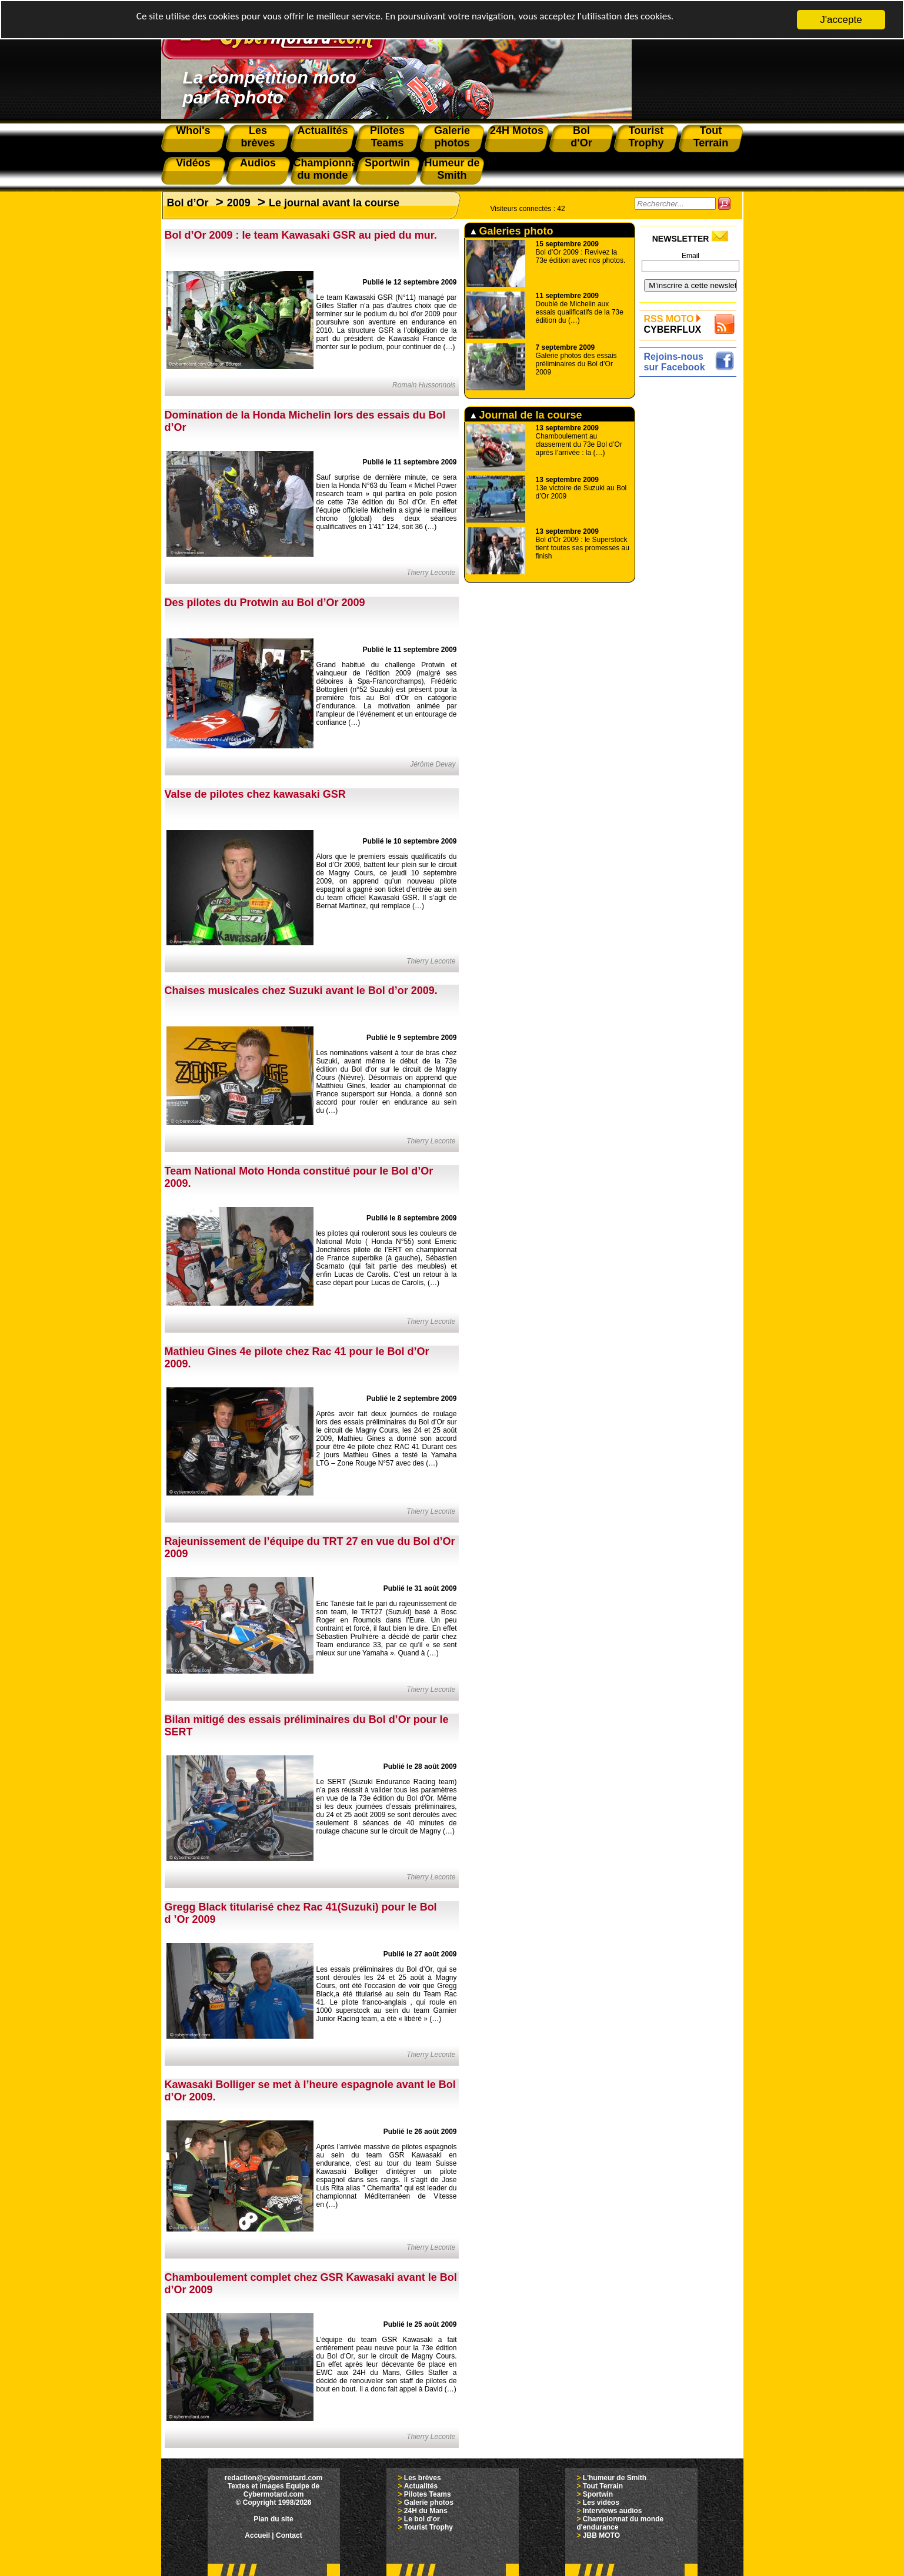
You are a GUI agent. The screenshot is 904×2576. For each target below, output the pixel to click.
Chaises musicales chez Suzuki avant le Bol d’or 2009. (301, 990)
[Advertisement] (690, 556)
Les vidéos (601, 2502)
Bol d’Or (188, 203)
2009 (239, 203)
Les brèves (422, 2478)
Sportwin (598, 2494)
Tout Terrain (603, 2486)
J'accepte (841, 19)
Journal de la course (526, 415)
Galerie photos (428, 2502)
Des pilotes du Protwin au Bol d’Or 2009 (265, 602)
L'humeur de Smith (614, 2478)
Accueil (257, 2535)
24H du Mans (426, 2511)
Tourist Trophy (428, 2527)
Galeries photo (512, 231)
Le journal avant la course (334, 203)
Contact (289, 2535)
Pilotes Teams (427, 2494)
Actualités (421, 2486)
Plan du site (273, 2519)
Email (690, 256)
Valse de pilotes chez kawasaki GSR (255, 794)
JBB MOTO (601, 2535)
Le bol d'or (422, 2519)
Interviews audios (612, 2511)
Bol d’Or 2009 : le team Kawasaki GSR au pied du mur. (301, 235)
